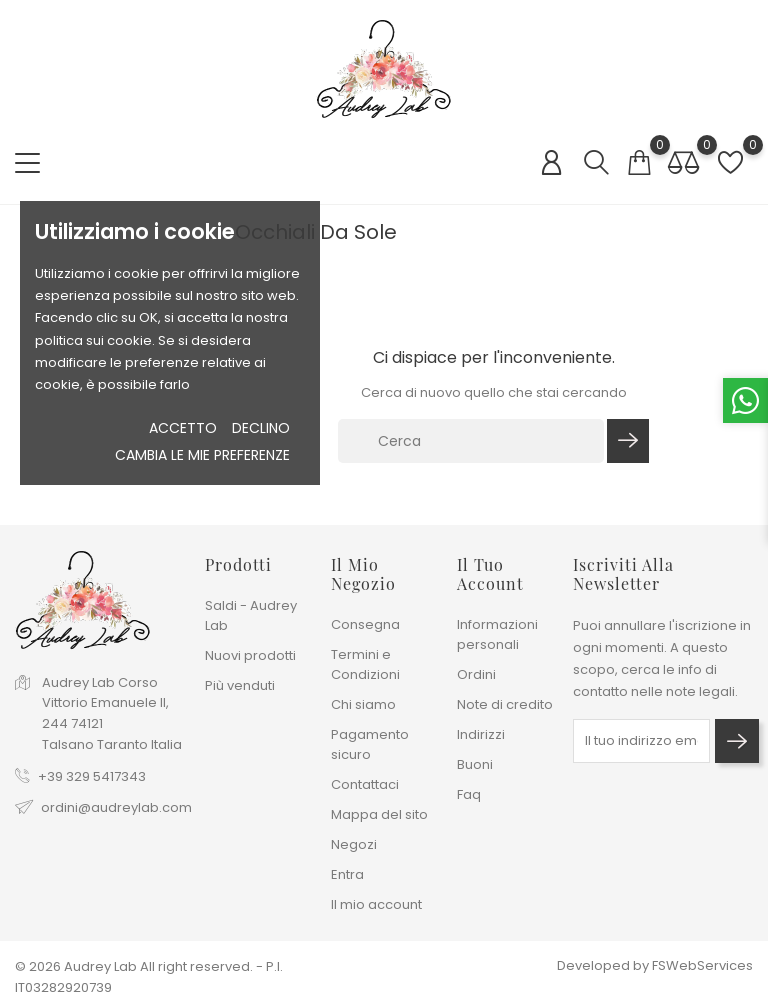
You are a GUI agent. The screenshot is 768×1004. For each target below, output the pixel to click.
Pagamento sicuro (370, 744)
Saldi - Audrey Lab (251, 615)
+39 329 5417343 (92, 776)
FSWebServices (702, 965)
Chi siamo (363, 704)
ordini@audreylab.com (116, 807)
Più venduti (240, 685)
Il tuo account (490, 574)
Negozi (354, 844)
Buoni (475, 764)
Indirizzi (481, 734)
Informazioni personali (497, 634)
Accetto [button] (183, 428)
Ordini (476, 674)
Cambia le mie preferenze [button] (202, 455)
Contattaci (365, 784)
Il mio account (376, 904)
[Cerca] (471, 441)
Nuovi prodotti (250, 655)
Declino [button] (261, 428)
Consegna (365, 624)
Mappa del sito (379, 814)
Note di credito (505, 704)
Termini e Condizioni (365, 664)
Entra (347, 874)
